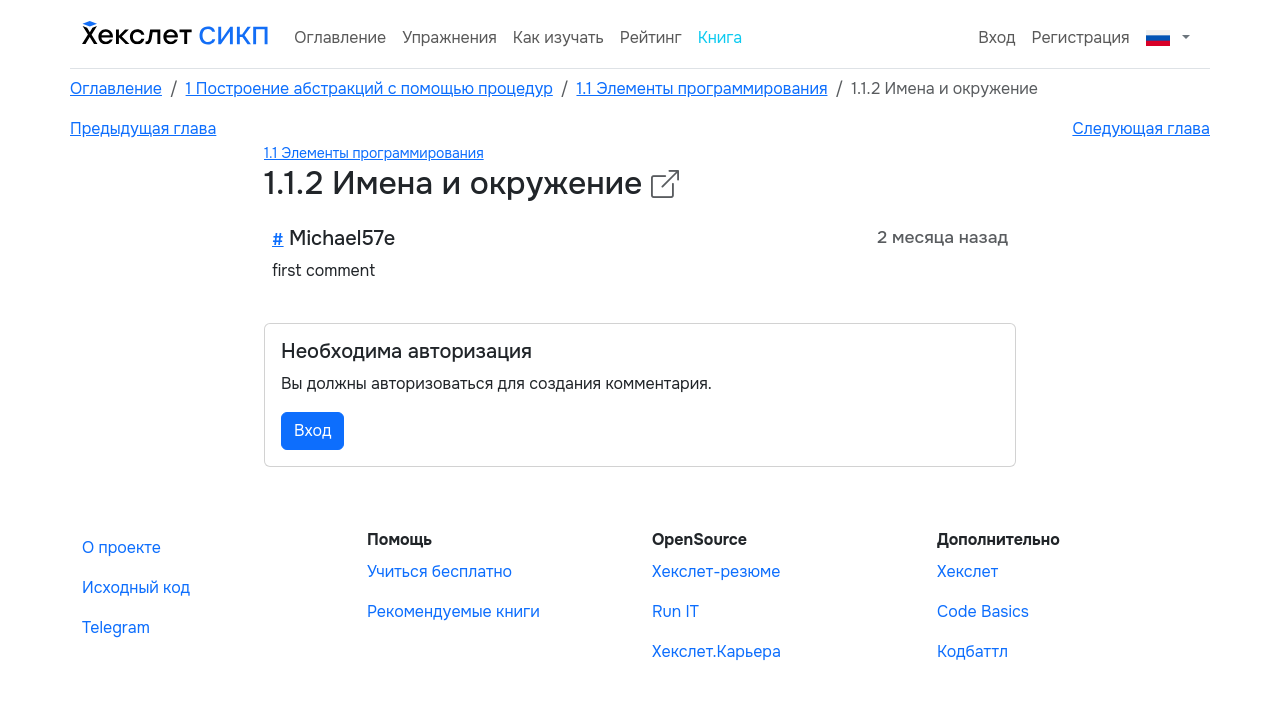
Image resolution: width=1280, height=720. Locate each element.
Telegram (116, 627)
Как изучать (558, 37)
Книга (720, 37)
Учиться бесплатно (439, 571)
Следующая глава (1141, 128)
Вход (996, 37)
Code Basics (983, 611)
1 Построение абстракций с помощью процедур (369, 88)
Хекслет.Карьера (716, 651)
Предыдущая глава (143, 128)
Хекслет (967, 571)
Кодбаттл (972, 651)
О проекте (121, 547)
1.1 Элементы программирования (701, 88)
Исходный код (136, 587)
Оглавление (340, 37)
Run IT (675, 611)
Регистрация (1081, 37)
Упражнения (449, 37)
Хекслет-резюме (716, 571)
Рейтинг (651, 37)
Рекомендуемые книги (453, 611)
